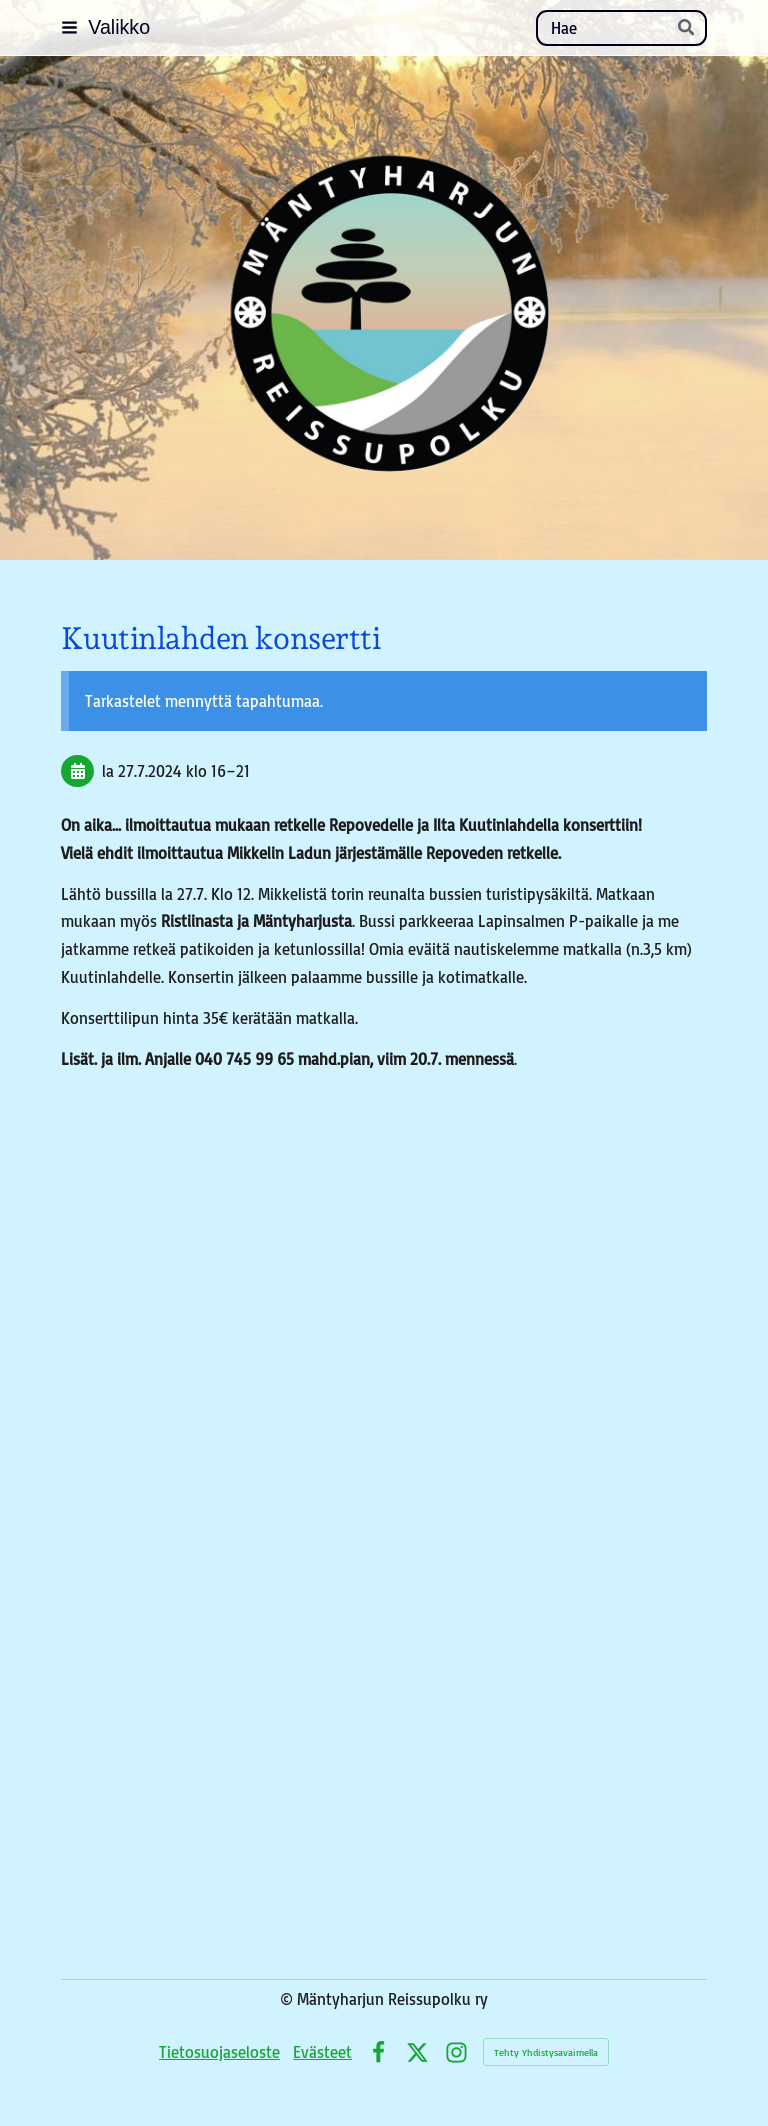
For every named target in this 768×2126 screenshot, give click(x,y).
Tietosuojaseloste (219, 2051)
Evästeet (322, 2051)
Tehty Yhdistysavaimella (546, 2052)
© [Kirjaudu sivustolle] (288, 1998)
